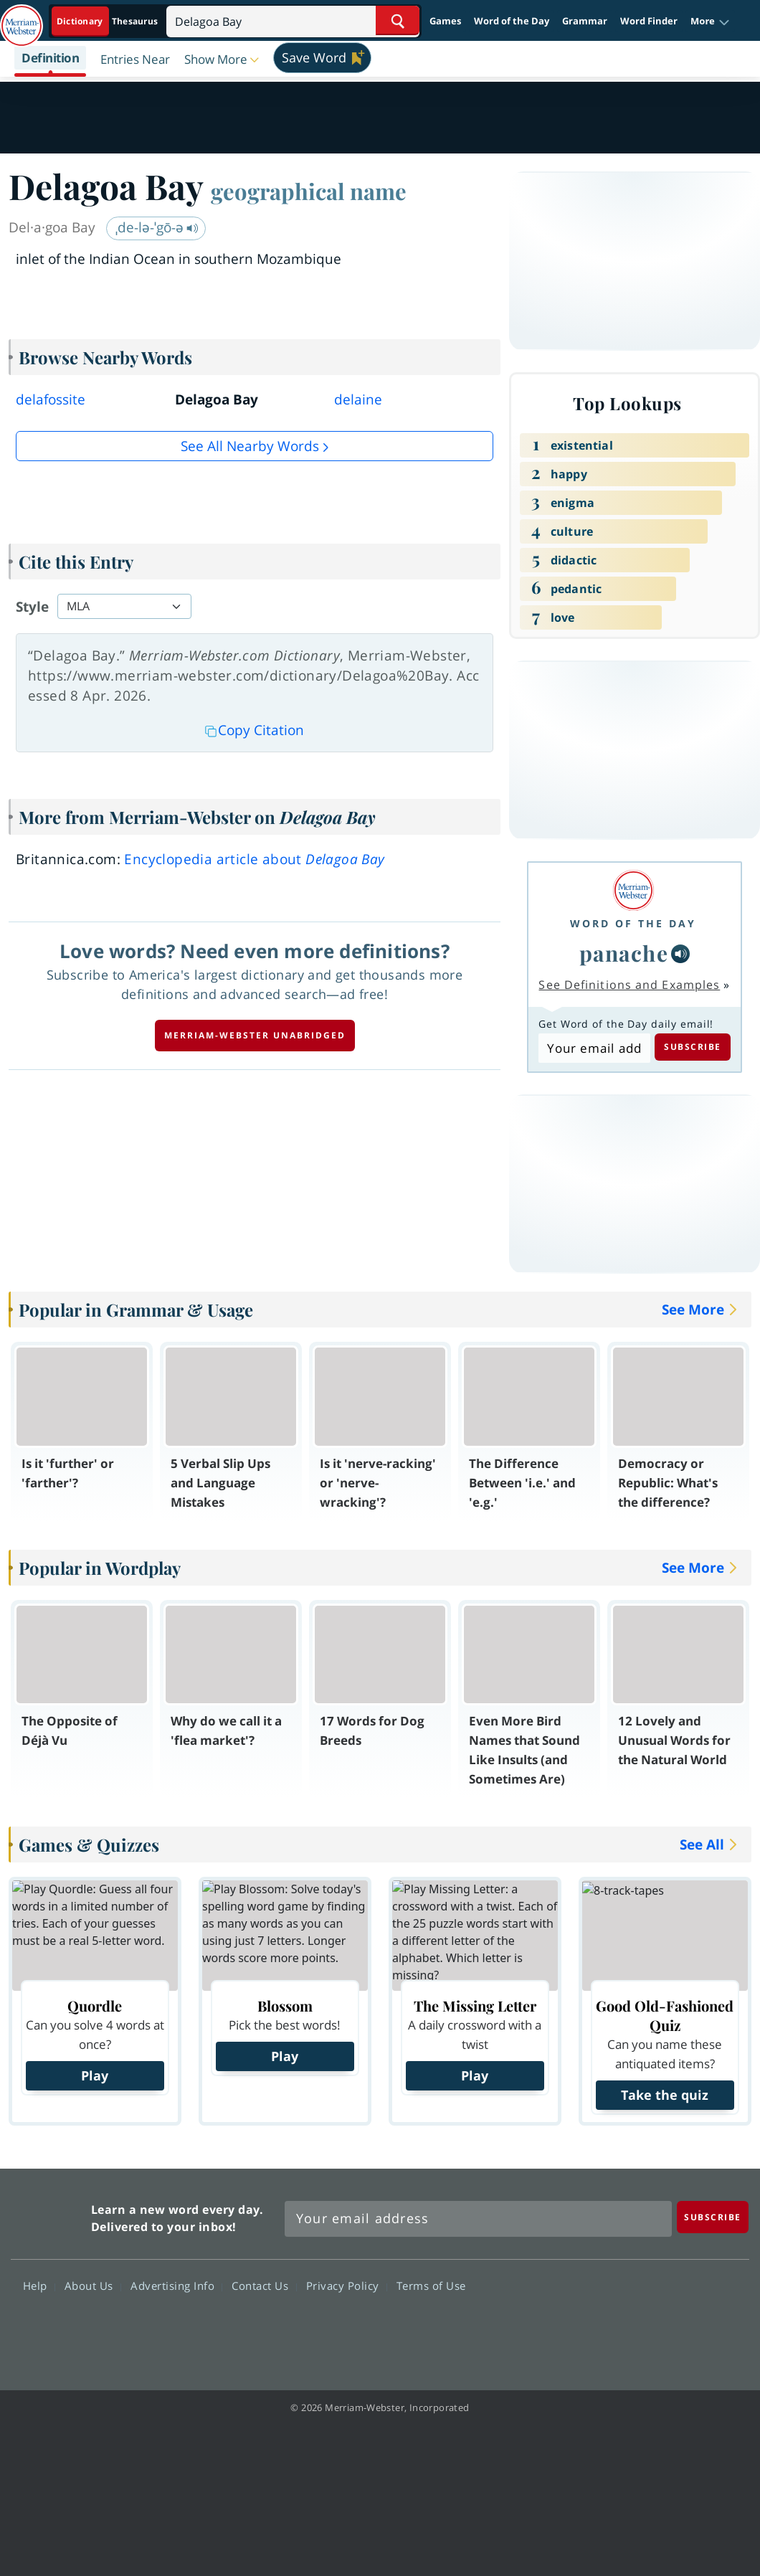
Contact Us (264, 2285)
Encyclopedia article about (254, 859)
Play (94, 2075)
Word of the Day (511, 20)
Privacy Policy (346, 2285)
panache (624, 953)
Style (32, 606)
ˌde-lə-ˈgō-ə (157, 227)
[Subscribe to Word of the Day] (594, 1048)
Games (445, 20)
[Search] (292, 20)
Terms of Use (431, 2285)
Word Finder (649, 20)
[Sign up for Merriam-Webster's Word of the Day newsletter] (478, 2219)
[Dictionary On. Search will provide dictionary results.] (108, 21)
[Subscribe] (713, 2217)
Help (39, 2285)
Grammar (584, 20)
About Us (93, 2285)
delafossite (50, 399)
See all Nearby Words (250, 446)
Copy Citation (254, 730)
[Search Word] (397, 20)
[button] (710, 21)
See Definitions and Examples (629, 985)
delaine (358, 399)
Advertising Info (176, 2285)
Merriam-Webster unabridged (255, 1035)
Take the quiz (664, 2094)
